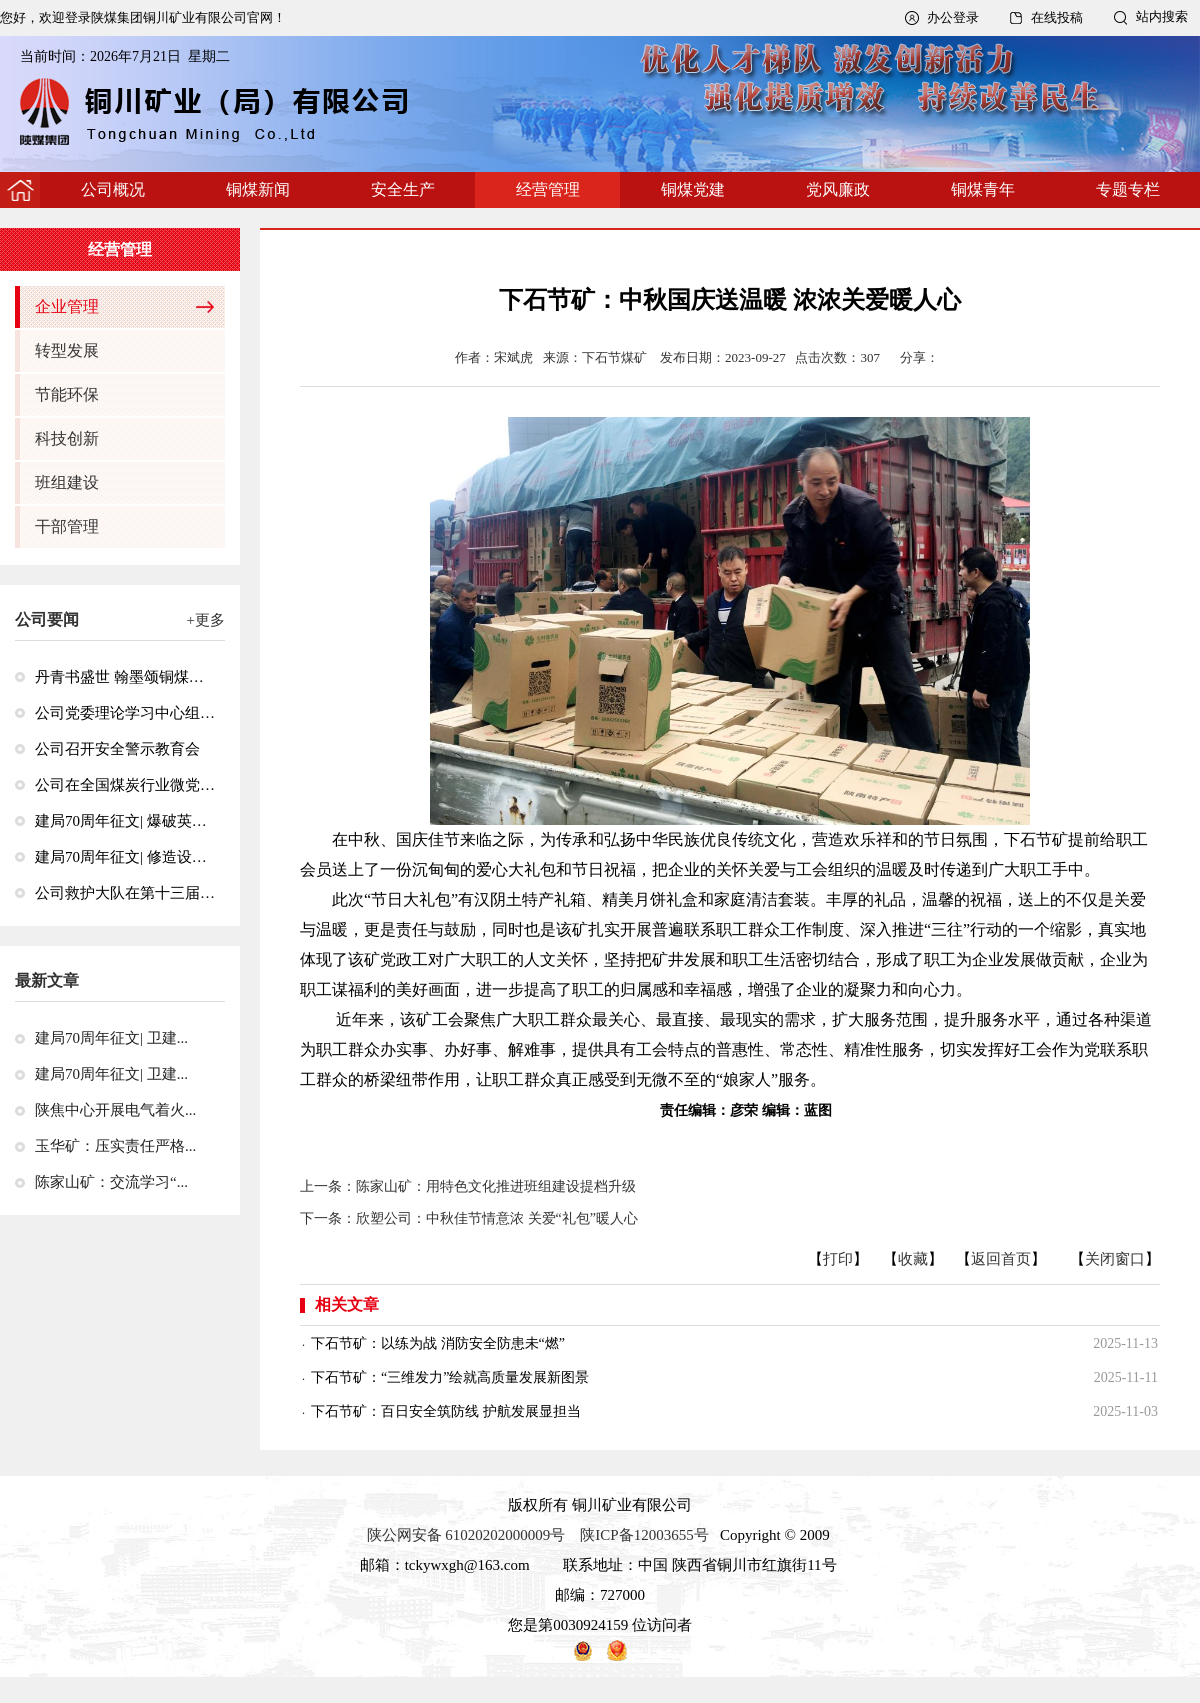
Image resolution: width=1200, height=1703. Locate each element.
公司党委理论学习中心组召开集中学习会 (125, 713)
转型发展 (67, 350)
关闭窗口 (1115, 1259)
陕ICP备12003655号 (644, 1535)
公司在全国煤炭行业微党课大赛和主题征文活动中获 (125, 785)
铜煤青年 (983, 189)
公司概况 (113, 189)
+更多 (206, 620)
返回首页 (1001, 1259)
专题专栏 (1128, 189)
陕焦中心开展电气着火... (115, 1110)
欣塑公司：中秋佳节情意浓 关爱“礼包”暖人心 (497, 1218)
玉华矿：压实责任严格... (115, 1146)
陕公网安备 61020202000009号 (466, 1535)
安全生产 (403, 189)
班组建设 (67, 482)
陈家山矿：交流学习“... (111, 1182)
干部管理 (67, 526)
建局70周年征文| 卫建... (111, 1038)
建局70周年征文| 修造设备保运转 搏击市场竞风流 (125, 857)
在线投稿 (1057, 17)
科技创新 (67, 438)
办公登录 (953, 17)
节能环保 (67, 394)
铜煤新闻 (258, 189)
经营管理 (548, 189)
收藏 (913, 1259)
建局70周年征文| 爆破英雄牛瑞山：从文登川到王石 (125, 821)
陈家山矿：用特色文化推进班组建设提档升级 (503, 1186)
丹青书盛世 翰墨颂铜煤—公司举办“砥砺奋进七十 (125, 677)
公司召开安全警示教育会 (117, 749)
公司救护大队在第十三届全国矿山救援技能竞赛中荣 (125, 893)
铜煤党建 (693, 189)
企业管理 (67, 306)
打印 (838, 1259)
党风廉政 (838, 189)
